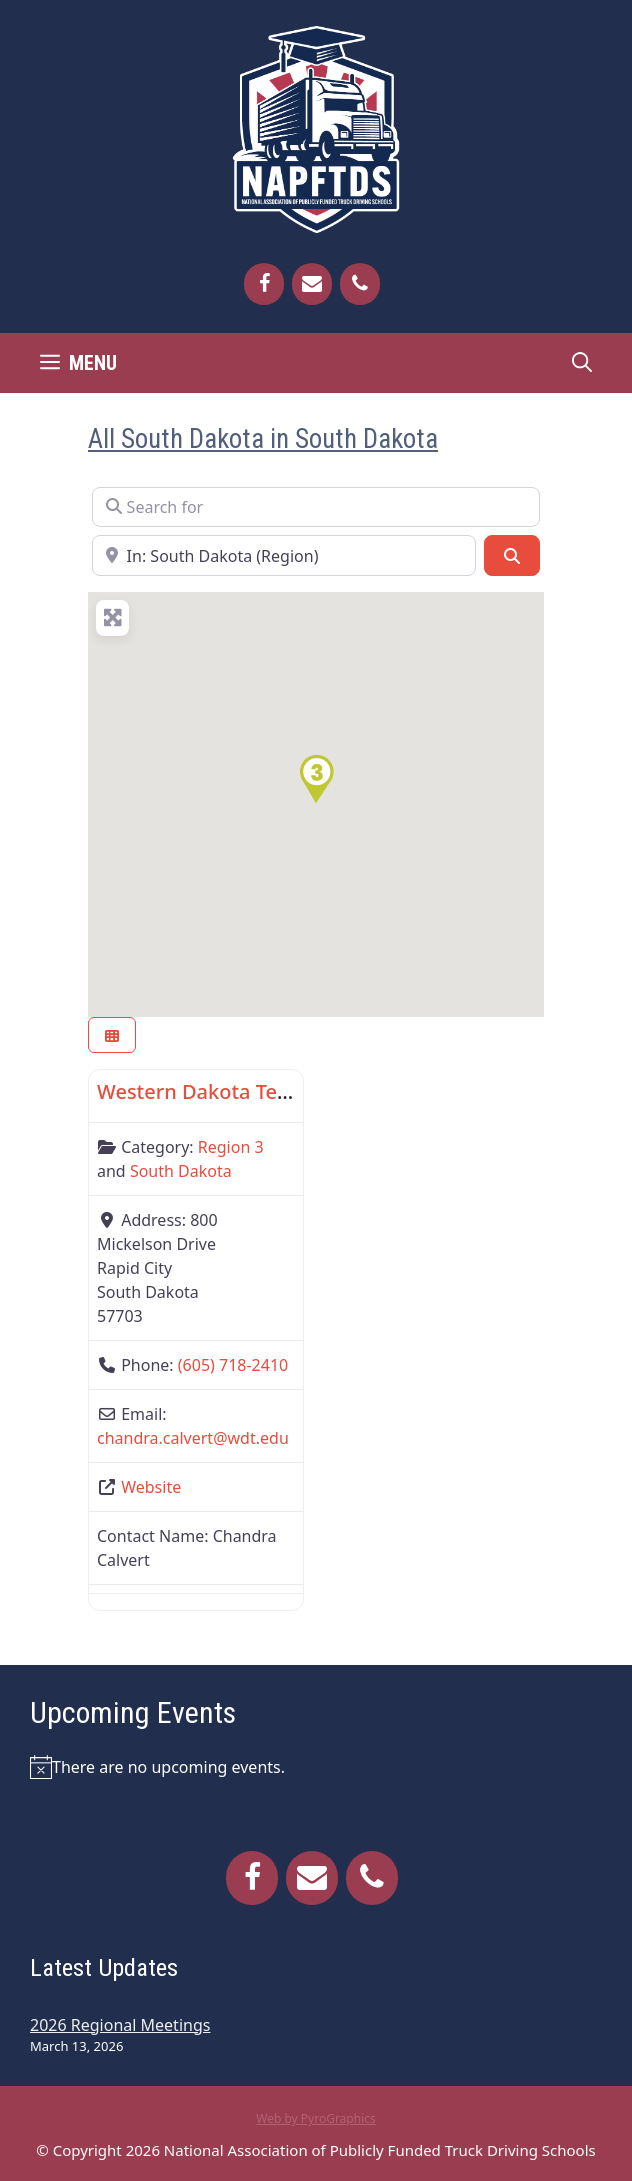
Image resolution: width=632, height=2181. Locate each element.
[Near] (284, 555)
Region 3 (231, 1147)
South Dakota (181, 1171)
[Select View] (112, 1035)
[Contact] (312, 284)
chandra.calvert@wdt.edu (193, 1438)
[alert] (316, 1767)
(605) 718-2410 (233, 1365)
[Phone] (360, 284)
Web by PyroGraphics (316, 2118)
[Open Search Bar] (582, 363)
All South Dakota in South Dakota (263, 439)
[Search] (512, 555)
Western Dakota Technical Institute (264, 1091)
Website (151, 1487)
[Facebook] (264, 284)
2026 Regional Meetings (120, 2025)
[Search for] (316, 507)
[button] (316, 779)
